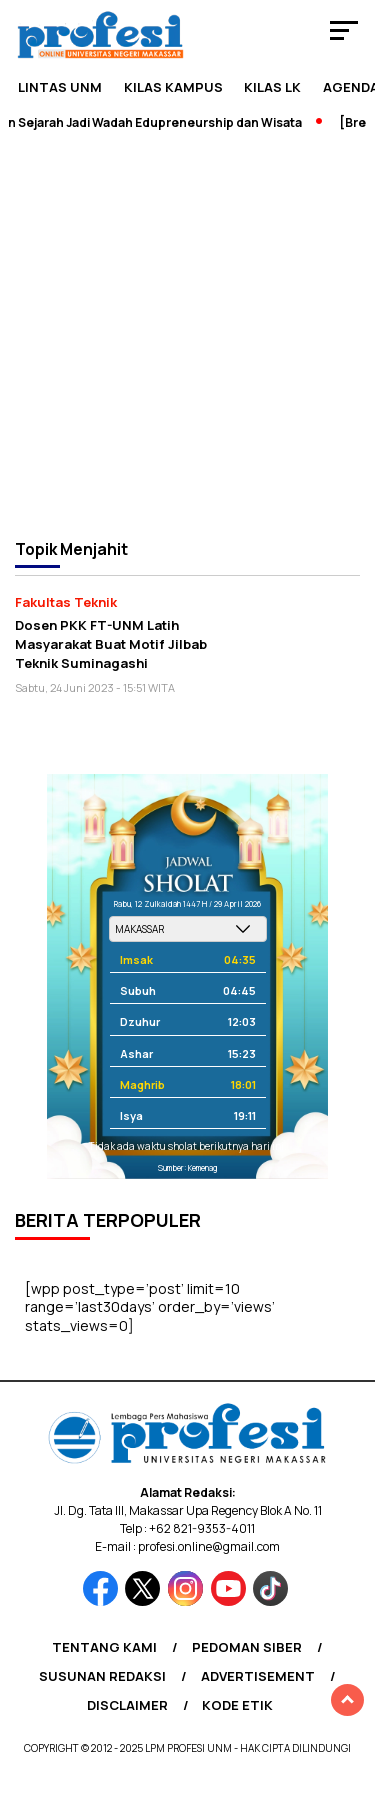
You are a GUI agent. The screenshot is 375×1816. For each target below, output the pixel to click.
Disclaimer (127, 1705)
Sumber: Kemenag (187, 1167)
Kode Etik (237, 1705)
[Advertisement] (187, 333)
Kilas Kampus (173, 87)
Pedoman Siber (247, 1647)
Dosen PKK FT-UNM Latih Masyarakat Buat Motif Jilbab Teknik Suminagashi (111, 643)
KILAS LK (272, 87)
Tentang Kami (104, 1647)
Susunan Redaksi (102, 1676)
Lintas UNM (60, 87)
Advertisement (258, 1676)
